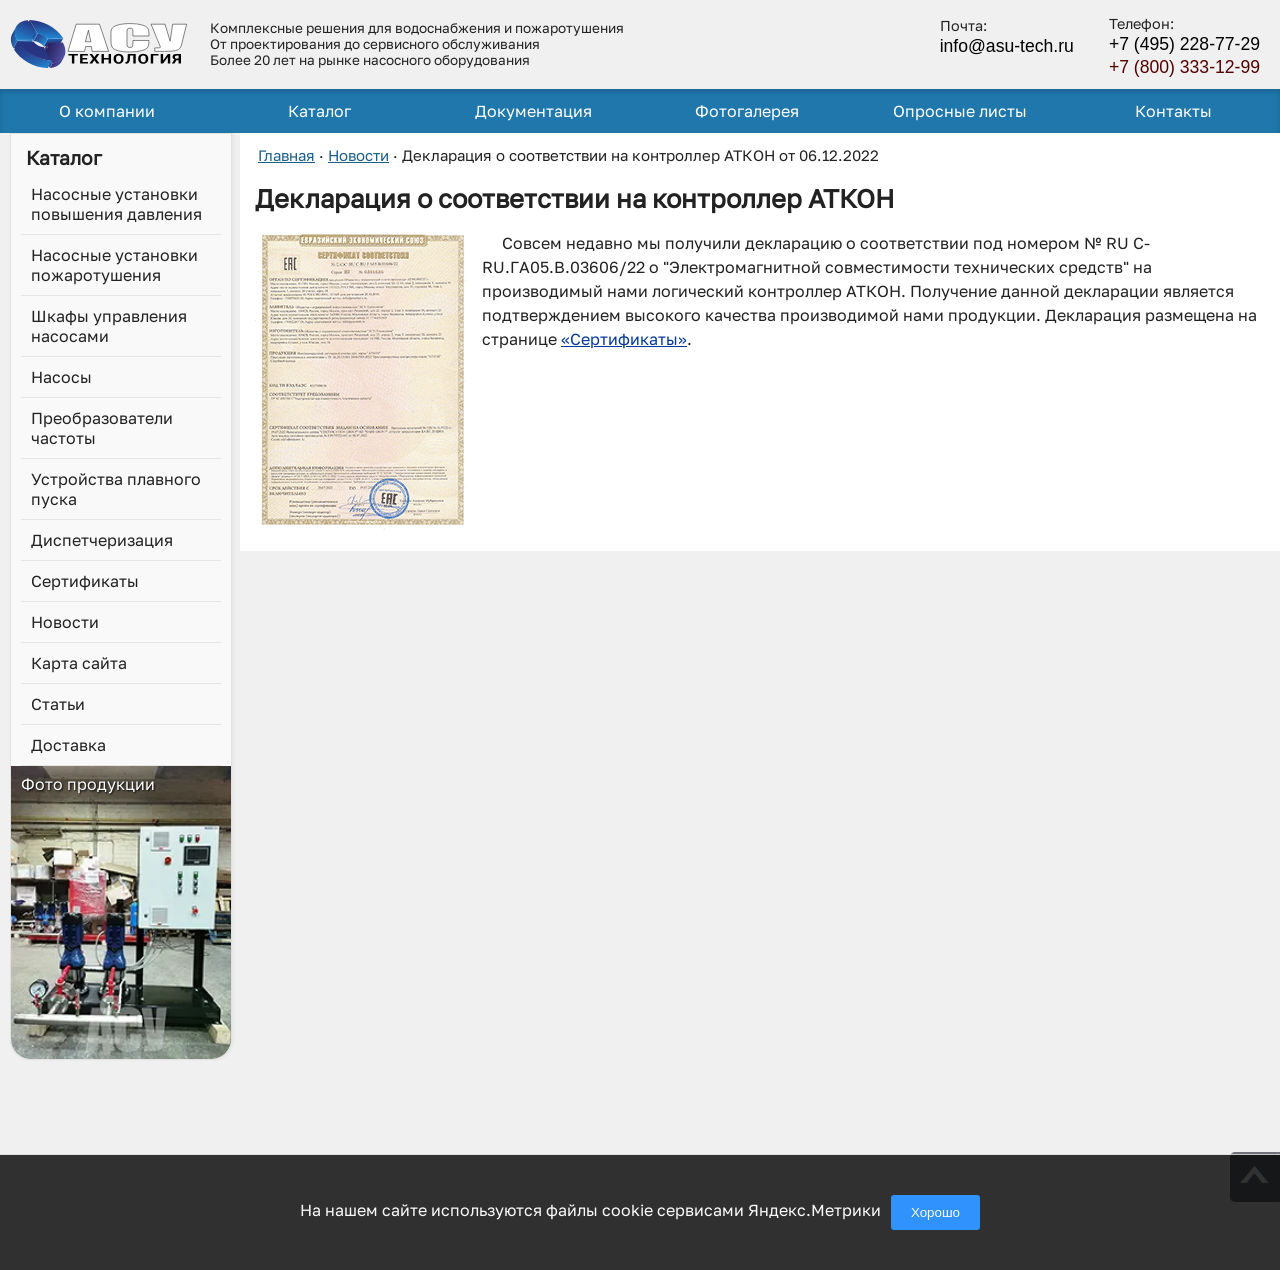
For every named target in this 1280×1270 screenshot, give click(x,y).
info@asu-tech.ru (1007, 46)
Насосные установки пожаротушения (114, 265)
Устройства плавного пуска (116, 489)
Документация (533, 111)
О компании (107, 111)
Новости (65, 622)
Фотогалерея (747, 111)
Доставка (68, 745)
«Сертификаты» (624, 339)
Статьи (58, 704)
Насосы (61, 377)
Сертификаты (85, 581)
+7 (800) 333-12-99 (1184, 67)
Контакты (1173, 111)
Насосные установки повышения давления (116, 204)
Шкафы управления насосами (109, 326)
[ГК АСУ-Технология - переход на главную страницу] (100, 43)
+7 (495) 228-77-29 (1184, 44)
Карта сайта (79, 663)
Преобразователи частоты (102, 428)
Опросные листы (960, 111)
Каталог (319, 111)
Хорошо (935, 1212)
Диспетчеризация (102, 540)
